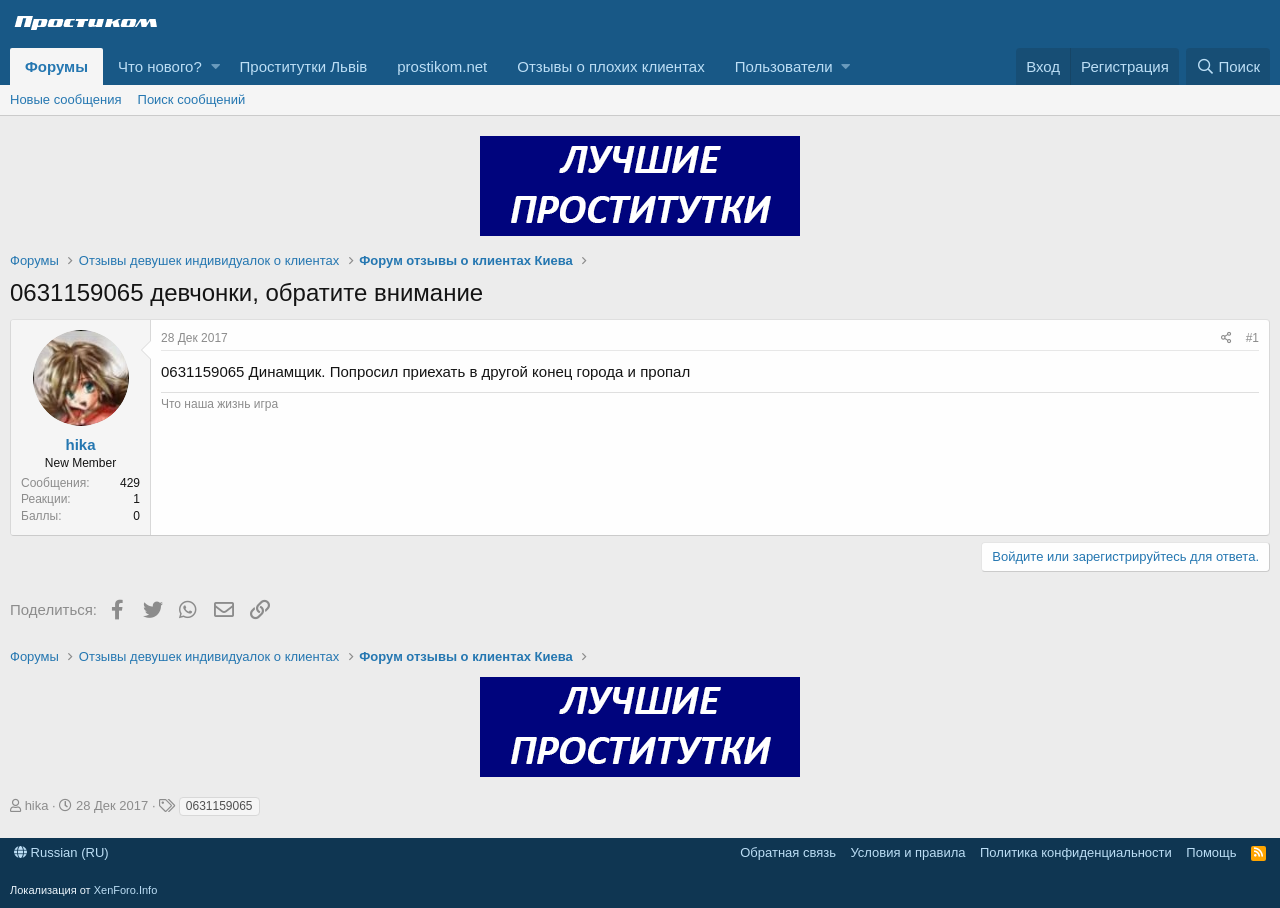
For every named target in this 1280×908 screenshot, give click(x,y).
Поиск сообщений (192, 99)
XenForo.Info (126, 890)
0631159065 (219, 806)
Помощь (1211, 852)
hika (80, 444)
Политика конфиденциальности (1076, 852)
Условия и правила (907, 852)
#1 (1252, 338)
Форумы (56, 66)
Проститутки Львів (304, 66)
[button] (215, 66)
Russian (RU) (61, 852)
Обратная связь (788, 852)
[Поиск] (1228, 66)
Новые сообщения (66, 99)
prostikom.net (442, 66)
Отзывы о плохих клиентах (610, 66)
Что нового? (160, 66)
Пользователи (784, 66)
